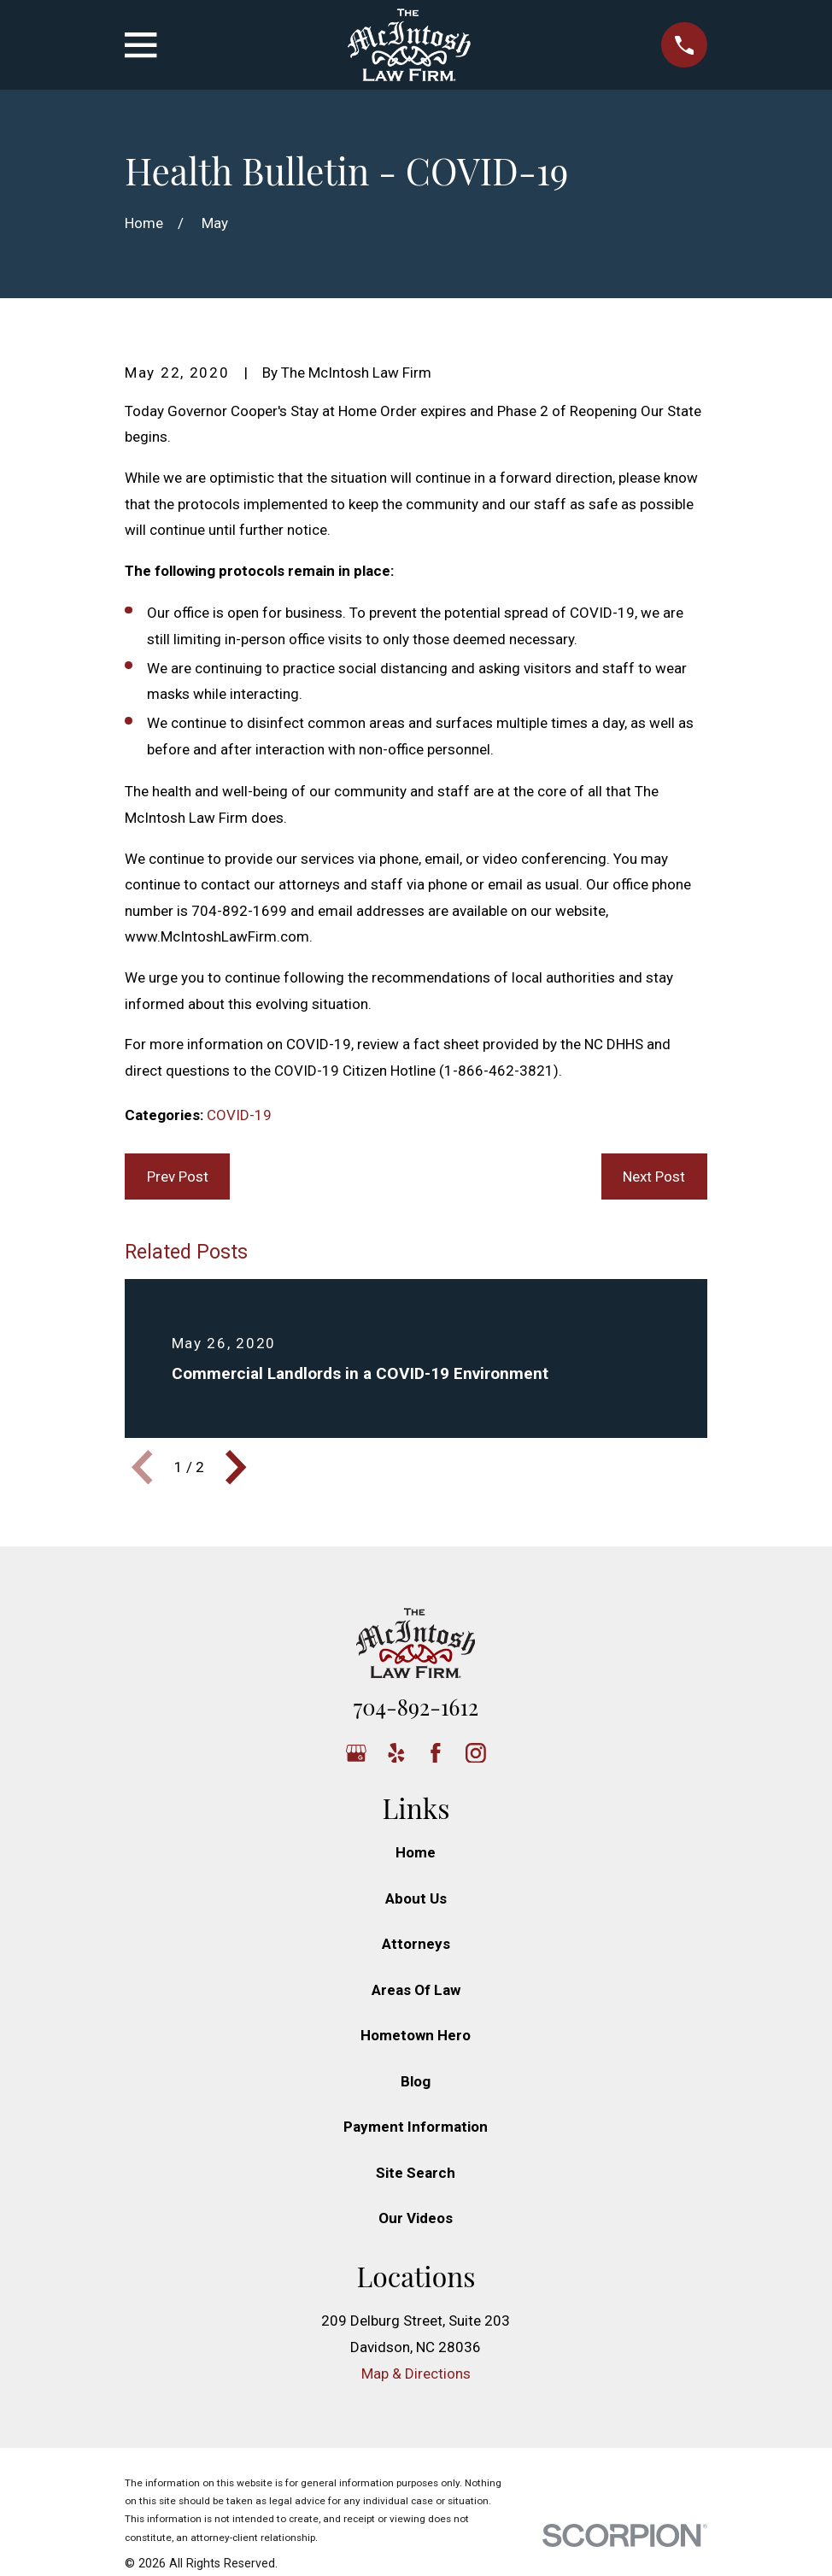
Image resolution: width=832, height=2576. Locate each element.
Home (415, 1852)
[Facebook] (435, 1753)
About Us (416, 1898)
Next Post (654, 1176)
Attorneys (416, 1943)
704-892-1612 (416, 1706)
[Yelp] (396, 1753)
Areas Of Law (416, 1989)
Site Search (415, 2172)
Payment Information (415, 2126)
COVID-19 (239, 1115)
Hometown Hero (415, 2035)
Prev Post (177, 1176)
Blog (416, 2081)
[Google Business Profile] (356, 1753)
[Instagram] (476, 1753)
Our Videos (415, 2218)
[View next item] (236, 1467)
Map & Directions (416, 2373)
